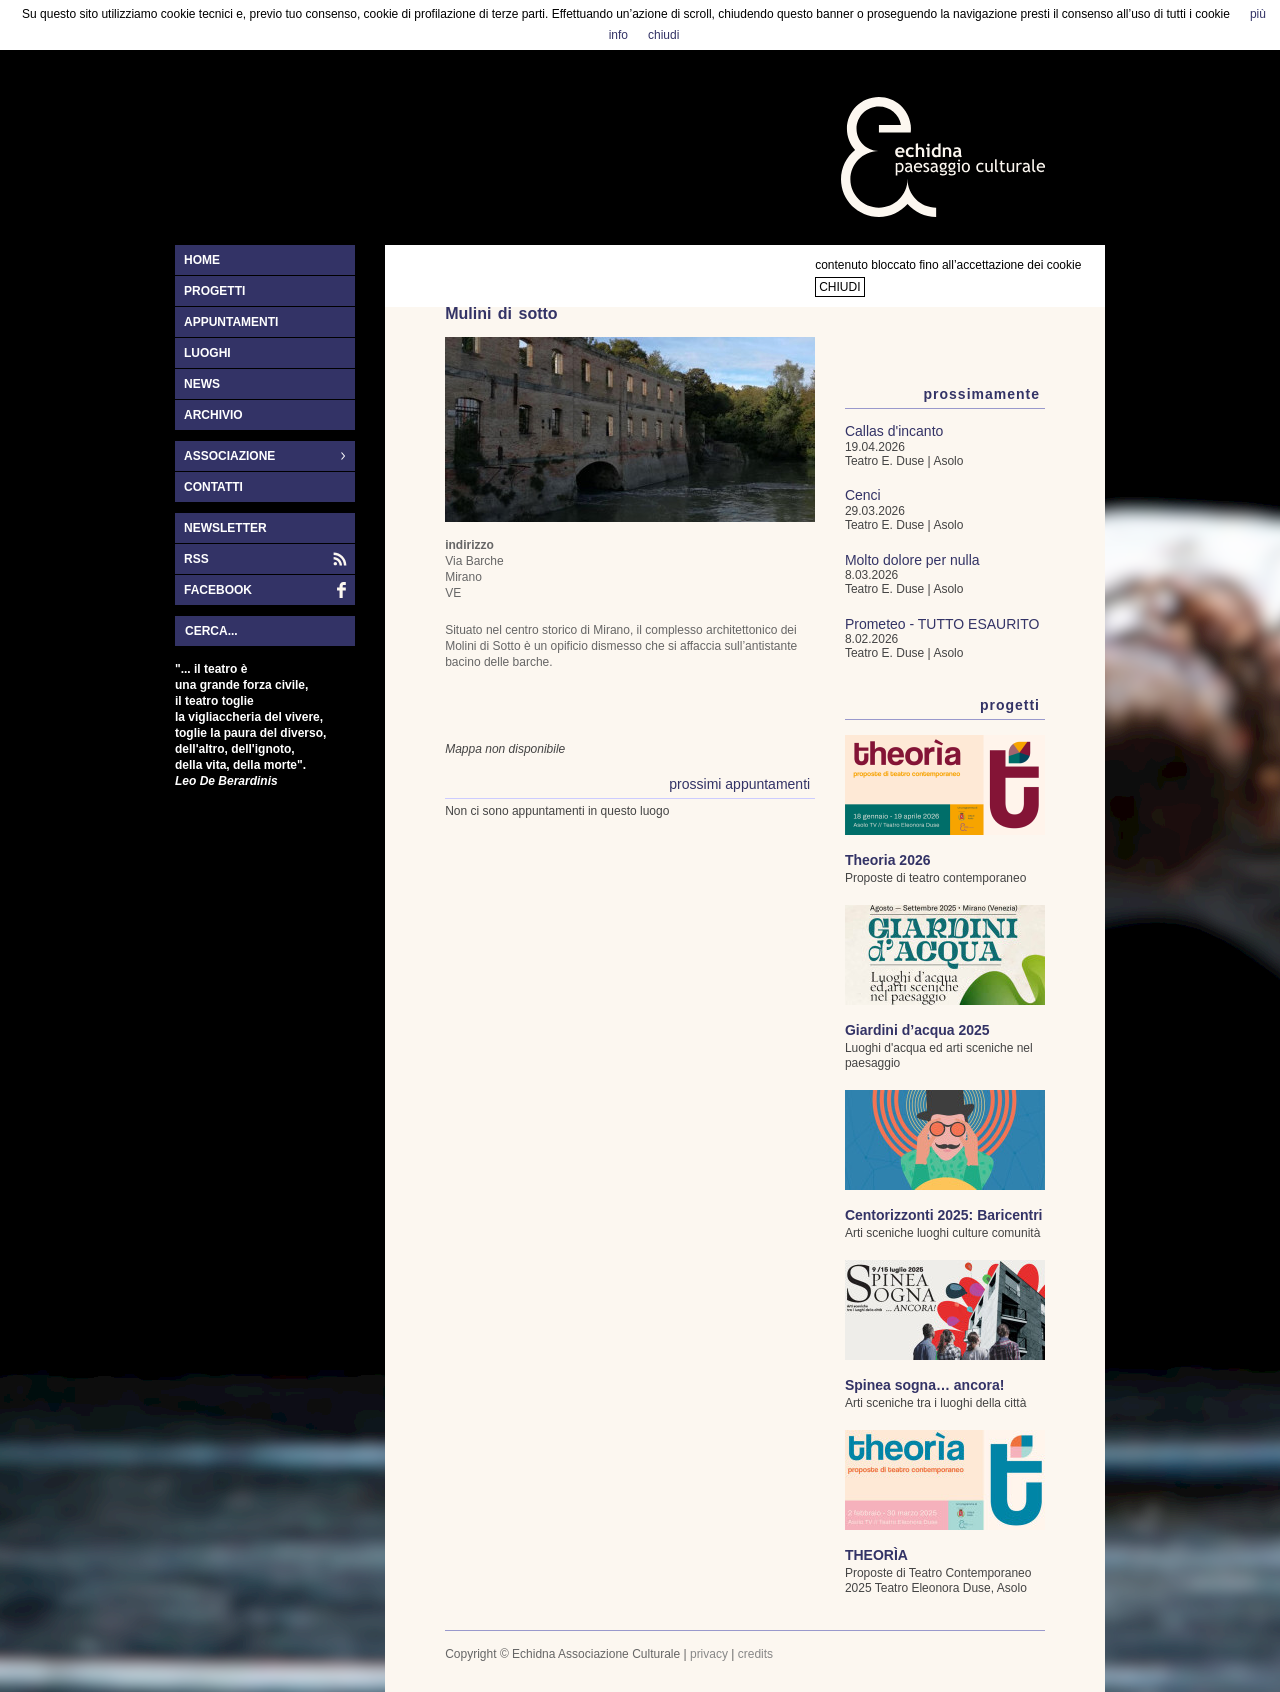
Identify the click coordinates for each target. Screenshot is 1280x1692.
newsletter (225, 528)
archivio (213, 415)
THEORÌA (876, 1555)
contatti (213, 487)
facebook (218, 590)
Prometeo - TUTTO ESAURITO (942, 624)
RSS (196, 559)
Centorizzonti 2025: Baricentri (944, 1215)
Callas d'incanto (894, 431)
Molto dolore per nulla (912, 560)
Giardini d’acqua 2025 (917, 1030)
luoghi (207, 353)
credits (755, 1654)
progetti (214, 291)
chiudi (839, 287)
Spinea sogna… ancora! (924, 1385)
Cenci (863, 495)
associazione (260, 457)
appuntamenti (231, 322)
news (202, 384)
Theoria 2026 (888, 860)
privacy (709, 1654)
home (202, 260)
